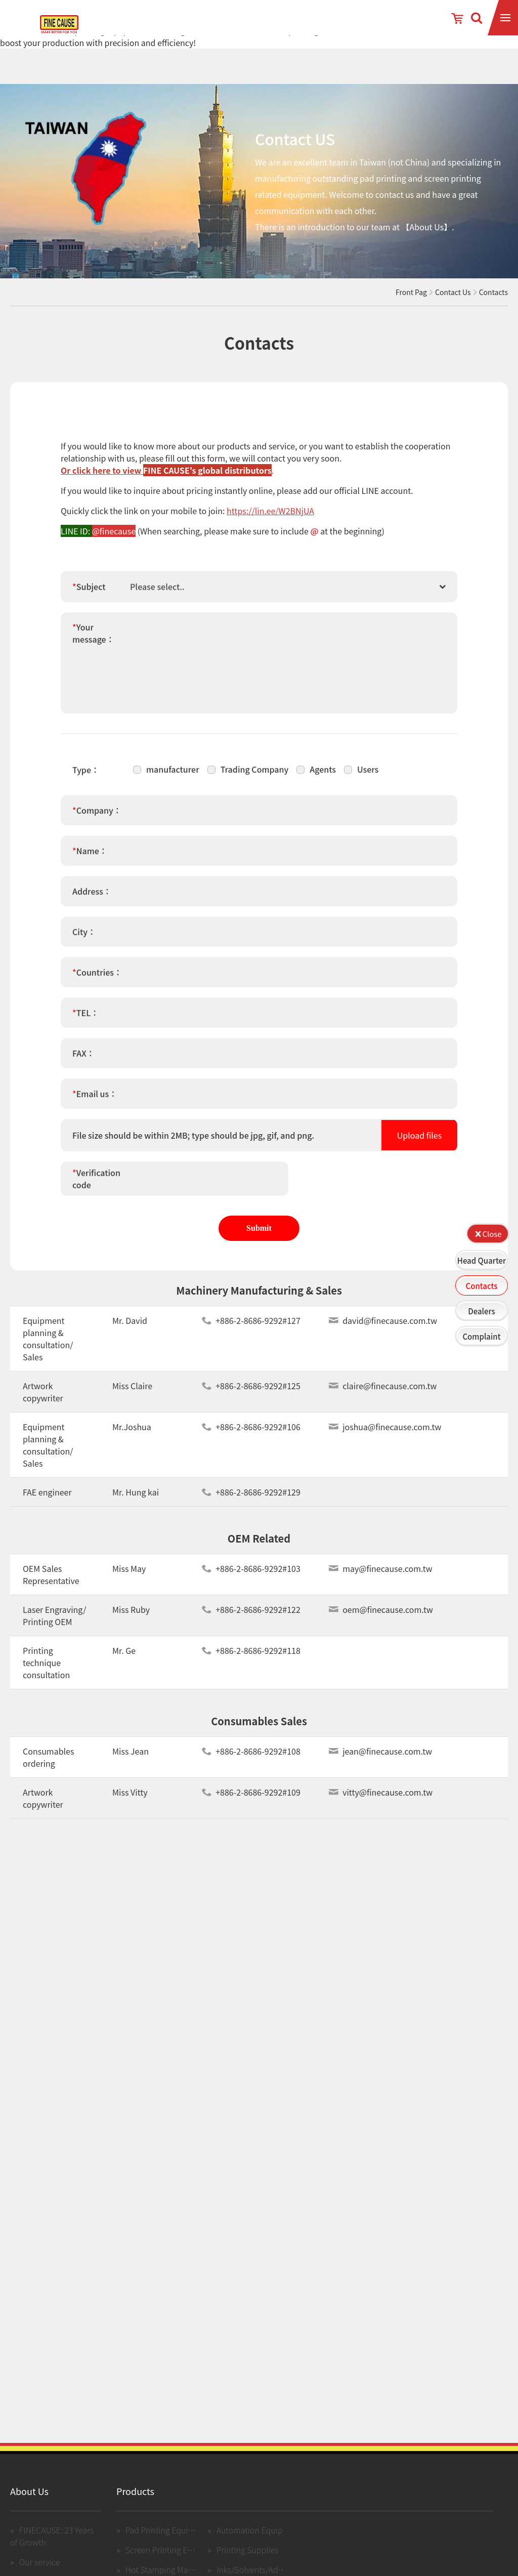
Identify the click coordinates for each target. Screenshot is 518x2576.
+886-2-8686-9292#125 (251, 1392)
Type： (85, 776)
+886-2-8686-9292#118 (251, 1657)
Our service (39, 2568)
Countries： (97, 979)
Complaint (481, 1336)
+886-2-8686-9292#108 (251, 1758)
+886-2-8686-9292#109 (251, 1799)
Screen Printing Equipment (174, 2556)
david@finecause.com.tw (383, 1327)
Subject (89, 593)
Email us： (94, 1100)
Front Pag (411, 292)
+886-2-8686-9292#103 (251, 1575)
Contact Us (453, 292)
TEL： (85, 1019)
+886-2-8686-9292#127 (251, 1327)
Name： (89, 857)
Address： (91, 898)
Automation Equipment (259, 2536)
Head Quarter (481, 1260)
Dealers (481, 1311)
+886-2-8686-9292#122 (251, 1616)
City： (84, 938)
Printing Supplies (248, 2556)
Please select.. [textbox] (157, 593)
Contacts (482, 1285)
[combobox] (291, 593)
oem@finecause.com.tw (381, 1616)
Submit (259, 1228)
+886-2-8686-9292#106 (251, 1433)
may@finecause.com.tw (380, 1575)
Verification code (96, 1185)
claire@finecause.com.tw (383, 1392)
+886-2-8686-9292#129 (251, 1498)
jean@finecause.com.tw (380, 1758)
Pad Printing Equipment (168, 2536)
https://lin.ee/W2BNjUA (270, 511)
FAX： (83, 1060)
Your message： (93, 640)
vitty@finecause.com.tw (381, 1799)
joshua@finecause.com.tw (385, 1433)
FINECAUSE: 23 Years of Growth (52, 2542)
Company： (96, 817)
